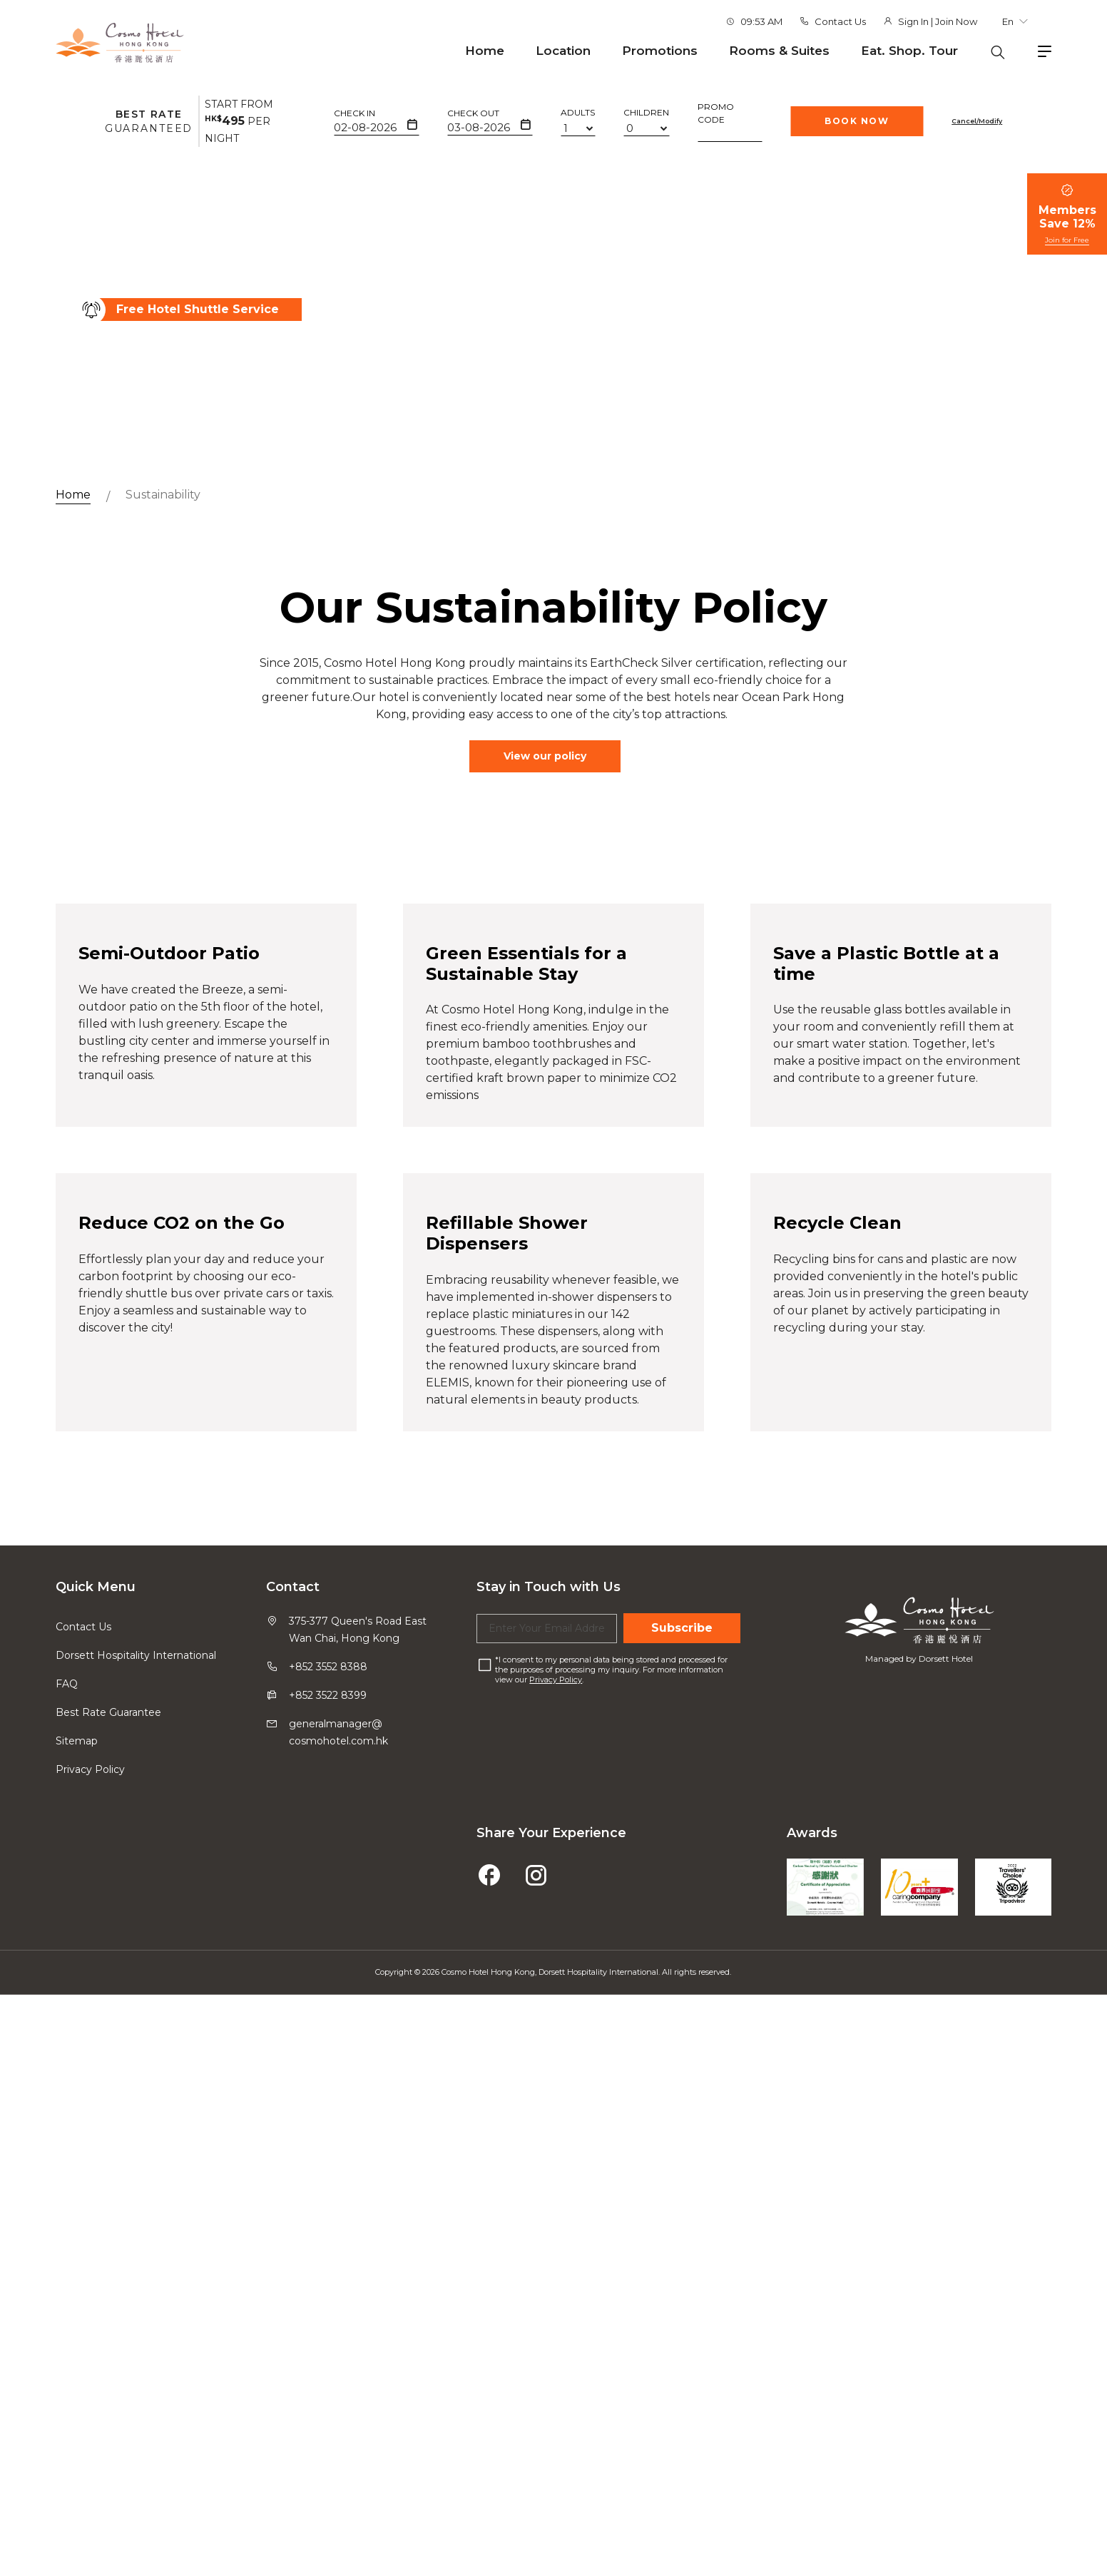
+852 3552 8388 (328, 2348)
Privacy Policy (90, 2451)
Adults (578, 112)
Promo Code (716, 113)
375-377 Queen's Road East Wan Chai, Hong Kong (358, 2311)
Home (484, 51)
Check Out (473, 113)
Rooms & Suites (779, 51)
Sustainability (163, 494)
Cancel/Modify (977, 121)
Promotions (660, 51)
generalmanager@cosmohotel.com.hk (338, 2414)
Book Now (857, 121)
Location (563, 51)
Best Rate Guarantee (108, 2394)
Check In (354, 113)
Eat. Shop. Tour (909, 51)
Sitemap (77, 2422)
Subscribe (682, 2309)
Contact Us (840, 21)
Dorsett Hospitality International (136, 2337)
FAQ (67, 2365)
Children (646, 112)
